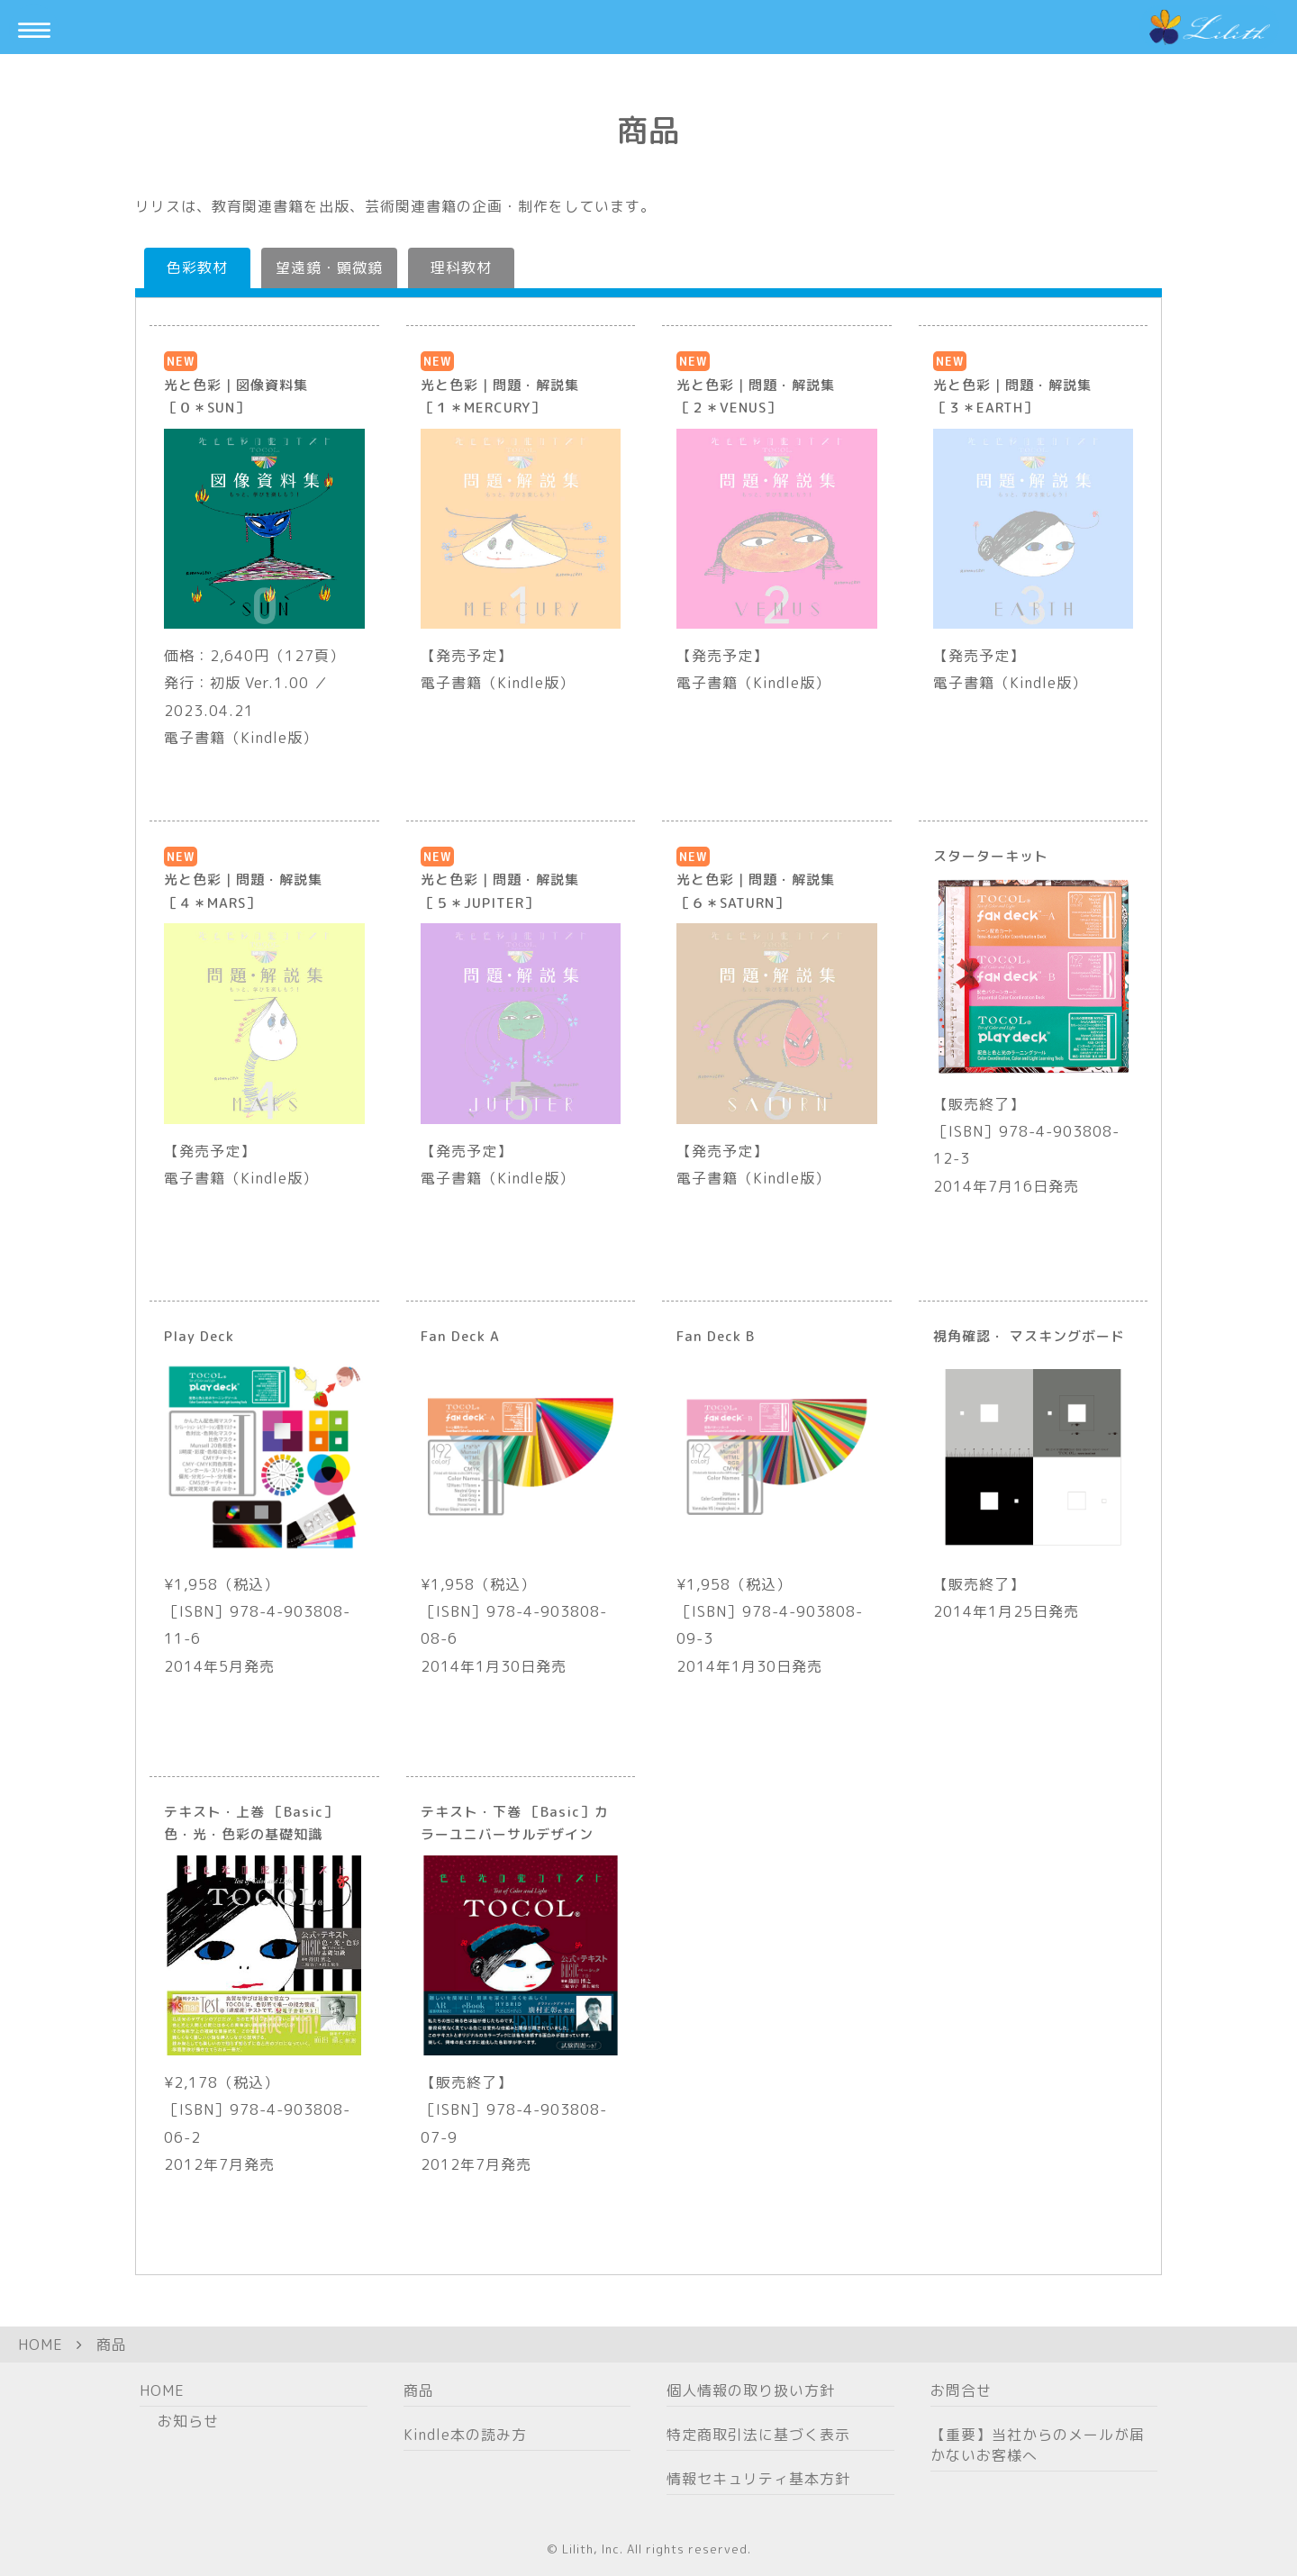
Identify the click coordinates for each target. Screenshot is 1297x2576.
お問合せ (961, 2390)
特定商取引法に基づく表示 (758, 2434)
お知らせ (188, 2421)
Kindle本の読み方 (465, 2434)
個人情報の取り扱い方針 (751, 2390)
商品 (111, 2344)
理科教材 (461, 267)
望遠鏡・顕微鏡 (329, 267)
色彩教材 (197, 267)
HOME (40, 2344)
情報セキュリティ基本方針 (758, 2479)
